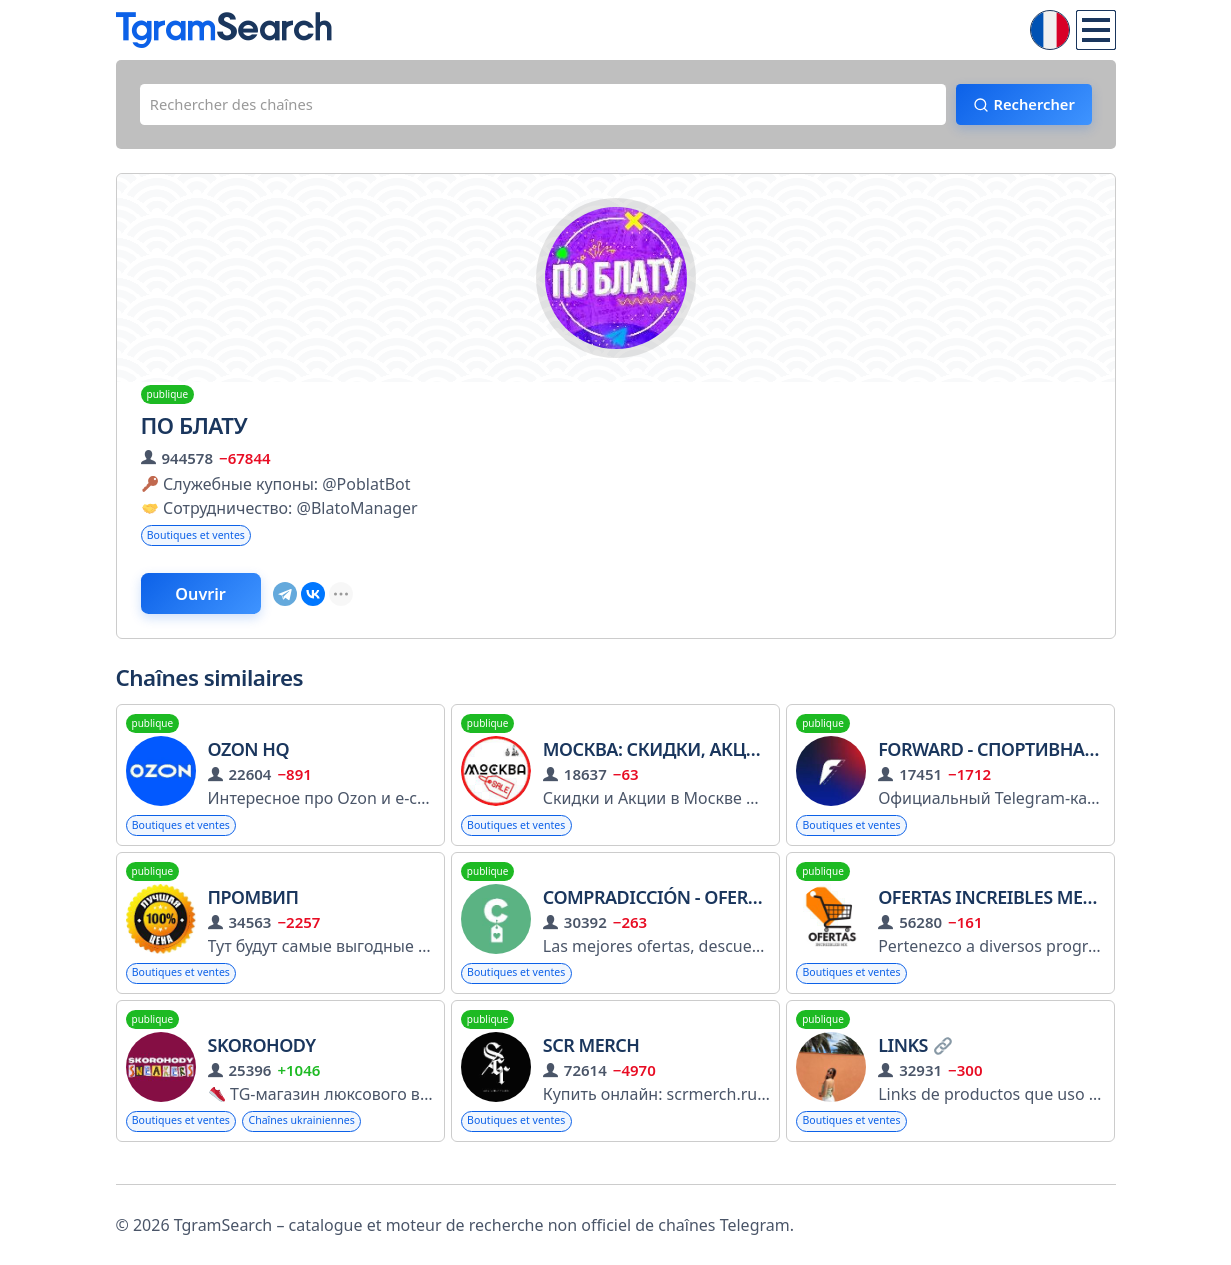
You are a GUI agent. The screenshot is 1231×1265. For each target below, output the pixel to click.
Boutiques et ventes (204, 541)
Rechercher (1023, 107)
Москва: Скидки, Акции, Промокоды (722, 761)
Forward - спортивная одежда (1027, 761)
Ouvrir (216, 603)
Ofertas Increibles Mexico (1001, 911)
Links (915, 1062)
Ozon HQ (249, 761)
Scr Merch (591, 1062)
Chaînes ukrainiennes (324, 1138)
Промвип (253, 911)
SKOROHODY (262, 1062)
